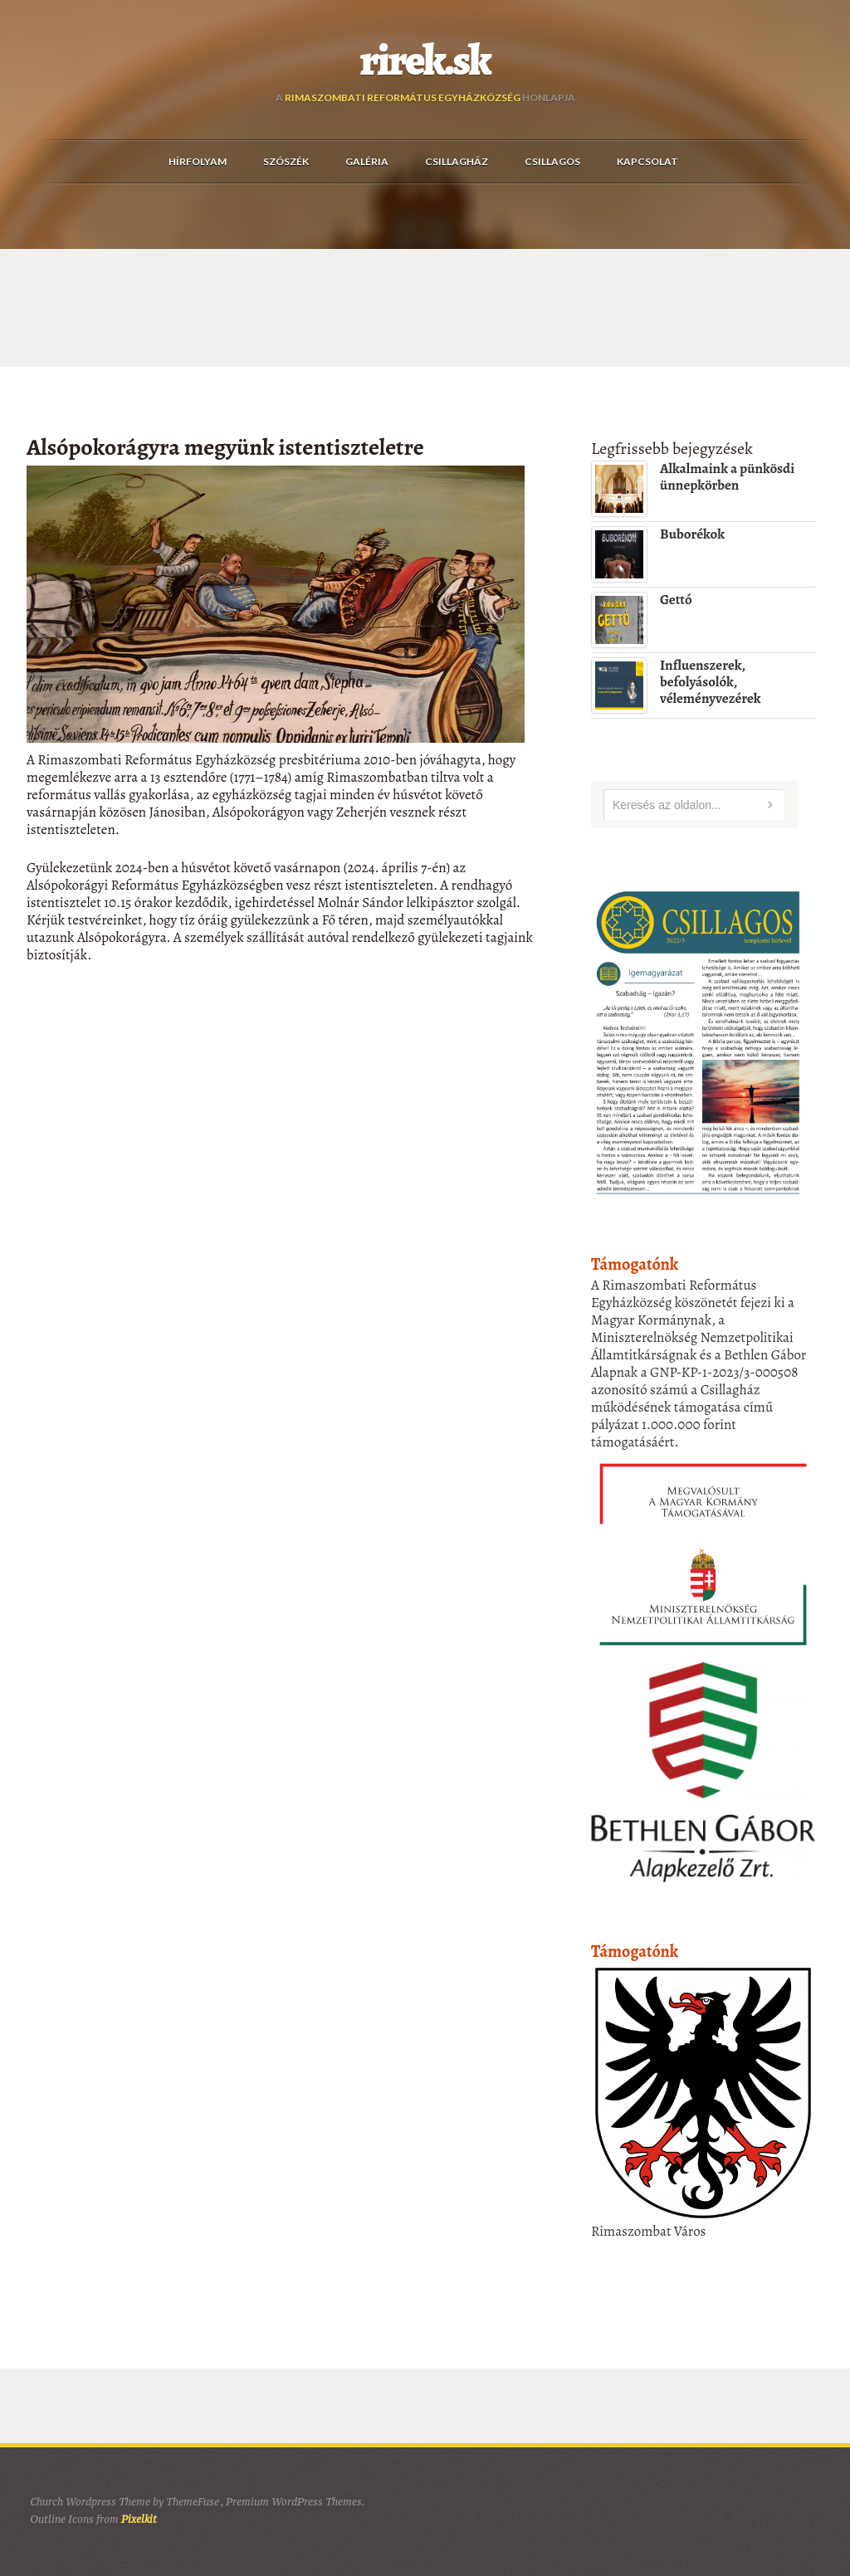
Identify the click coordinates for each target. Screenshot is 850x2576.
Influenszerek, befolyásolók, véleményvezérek (710, 682)
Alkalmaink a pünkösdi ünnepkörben (727, 477)
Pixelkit (139, 2519)
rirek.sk (425, 61)
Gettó (676, 599)
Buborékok (692, 534)
